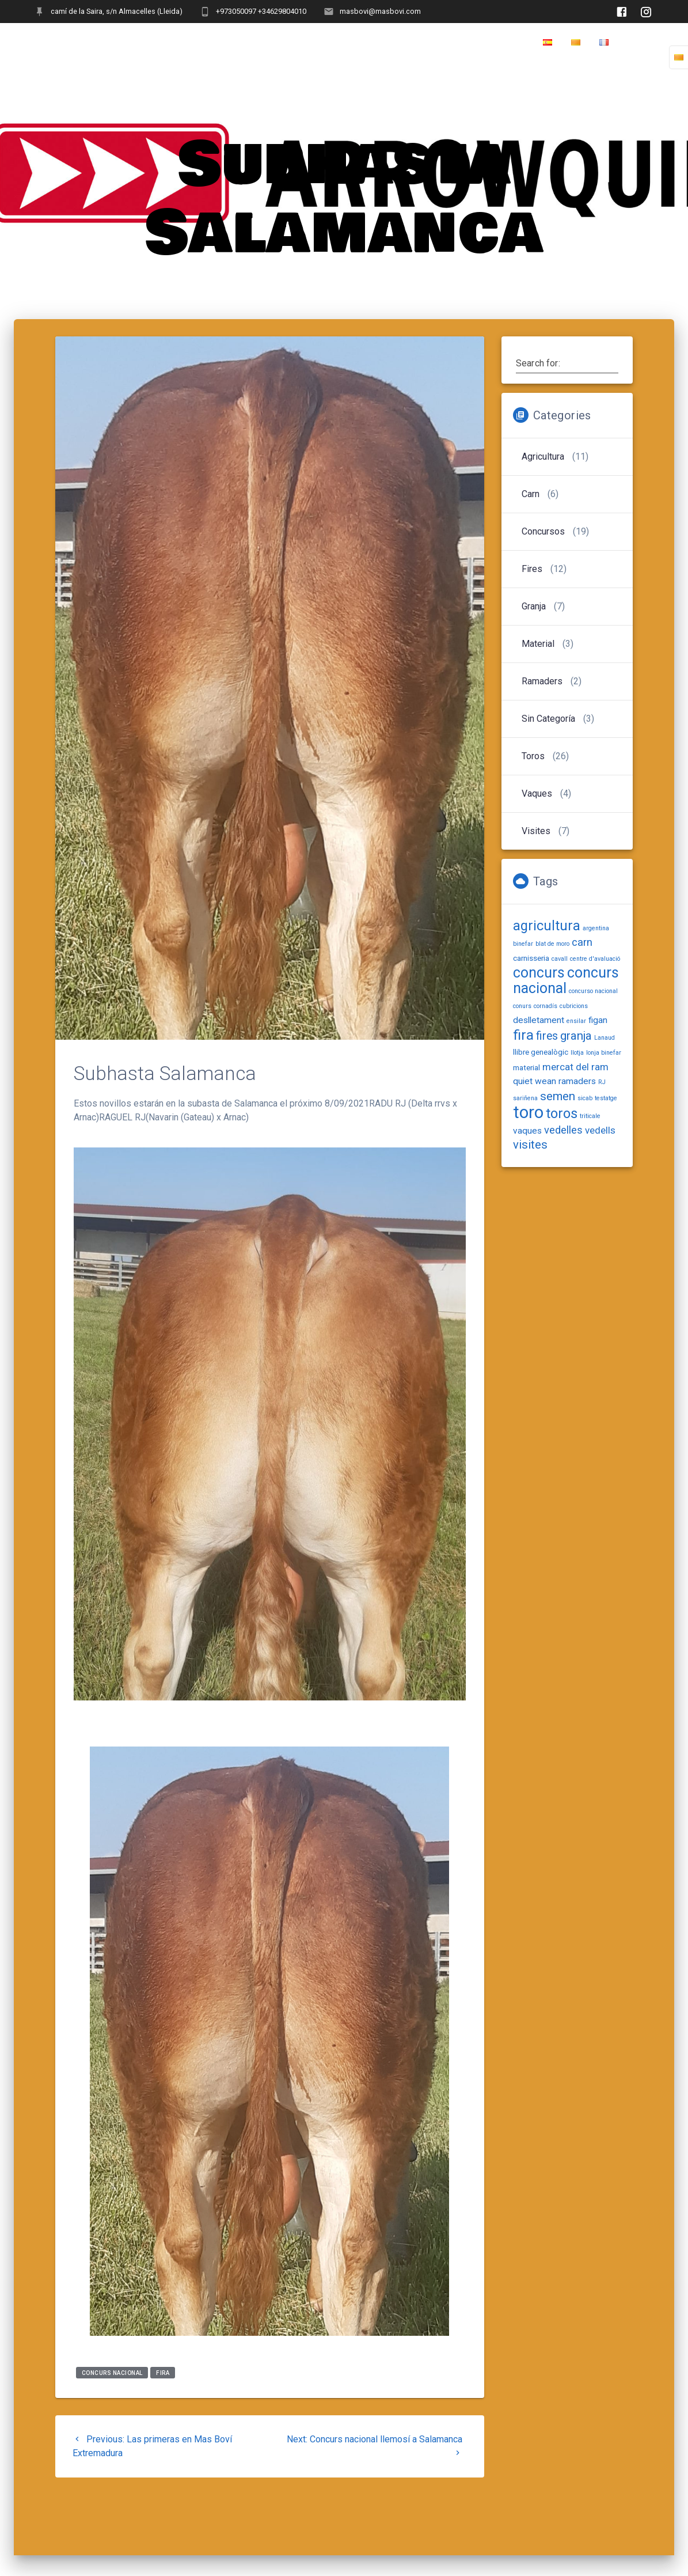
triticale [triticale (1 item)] (590, 1116)
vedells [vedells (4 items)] (600, 1130)
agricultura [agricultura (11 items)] (546, 926)
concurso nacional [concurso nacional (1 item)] (593, 991)
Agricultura (543, 456)
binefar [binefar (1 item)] (523, 944)
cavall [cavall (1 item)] (560, 959)
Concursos (543, 531)
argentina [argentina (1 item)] (596, 928)
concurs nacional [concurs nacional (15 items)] (566, 980)
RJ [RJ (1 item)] (602, 1082)
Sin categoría (548, 718)
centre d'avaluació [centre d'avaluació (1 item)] (595, 959)
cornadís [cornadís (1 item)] (545, 1006)
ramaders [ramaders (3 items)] (577, 1081)
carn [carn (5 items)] (582, 942)
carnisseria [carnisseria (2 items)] (531, 958)
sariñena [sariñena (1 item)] (525, 1098)
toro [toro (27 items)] (528, 1112)
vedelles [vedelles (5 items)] (563, 1130)
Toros (533, 756)
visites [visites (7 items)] (530, 1144)
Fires (532, 568)
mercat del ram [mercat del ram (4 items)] (575, 1067)
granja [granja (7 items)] (576, 1036)
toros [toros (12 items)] (561, 1113)
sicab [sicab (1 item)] (584, 1098)
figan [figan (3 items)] (597, 1020)
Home (640, 42)
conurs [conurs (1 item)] (522, 1006)
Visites (536, 830)
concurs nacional (112, 2372)
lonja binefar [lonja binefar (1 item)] (603, 1052)
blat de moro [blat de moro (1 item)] (552, 944)
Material (538, 643)
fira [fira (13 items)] (523, 1034)
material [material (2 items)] (526, 1067)
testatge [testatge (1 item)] (606, 1098)
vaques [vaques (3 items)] (527, 1131)
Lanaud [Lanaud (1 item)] (604, 1037)
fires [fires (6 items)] (547, 1036)
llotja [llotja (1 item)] (577, 1052)
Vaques (537, 793)
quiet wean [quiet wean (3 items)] (534, 1081)
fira (162, 2372)
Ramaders (542, 681)
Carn (530, 493)
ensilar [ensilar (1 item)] (576, 1021)
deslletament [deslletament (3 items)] (538, 1020)
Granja (534, 606)
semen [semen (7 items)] (557, 1096)
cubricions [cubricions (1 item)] (574, 1006)
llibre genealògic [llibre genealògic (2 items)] (540, 1051)
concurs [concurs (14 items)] (539, 972)
